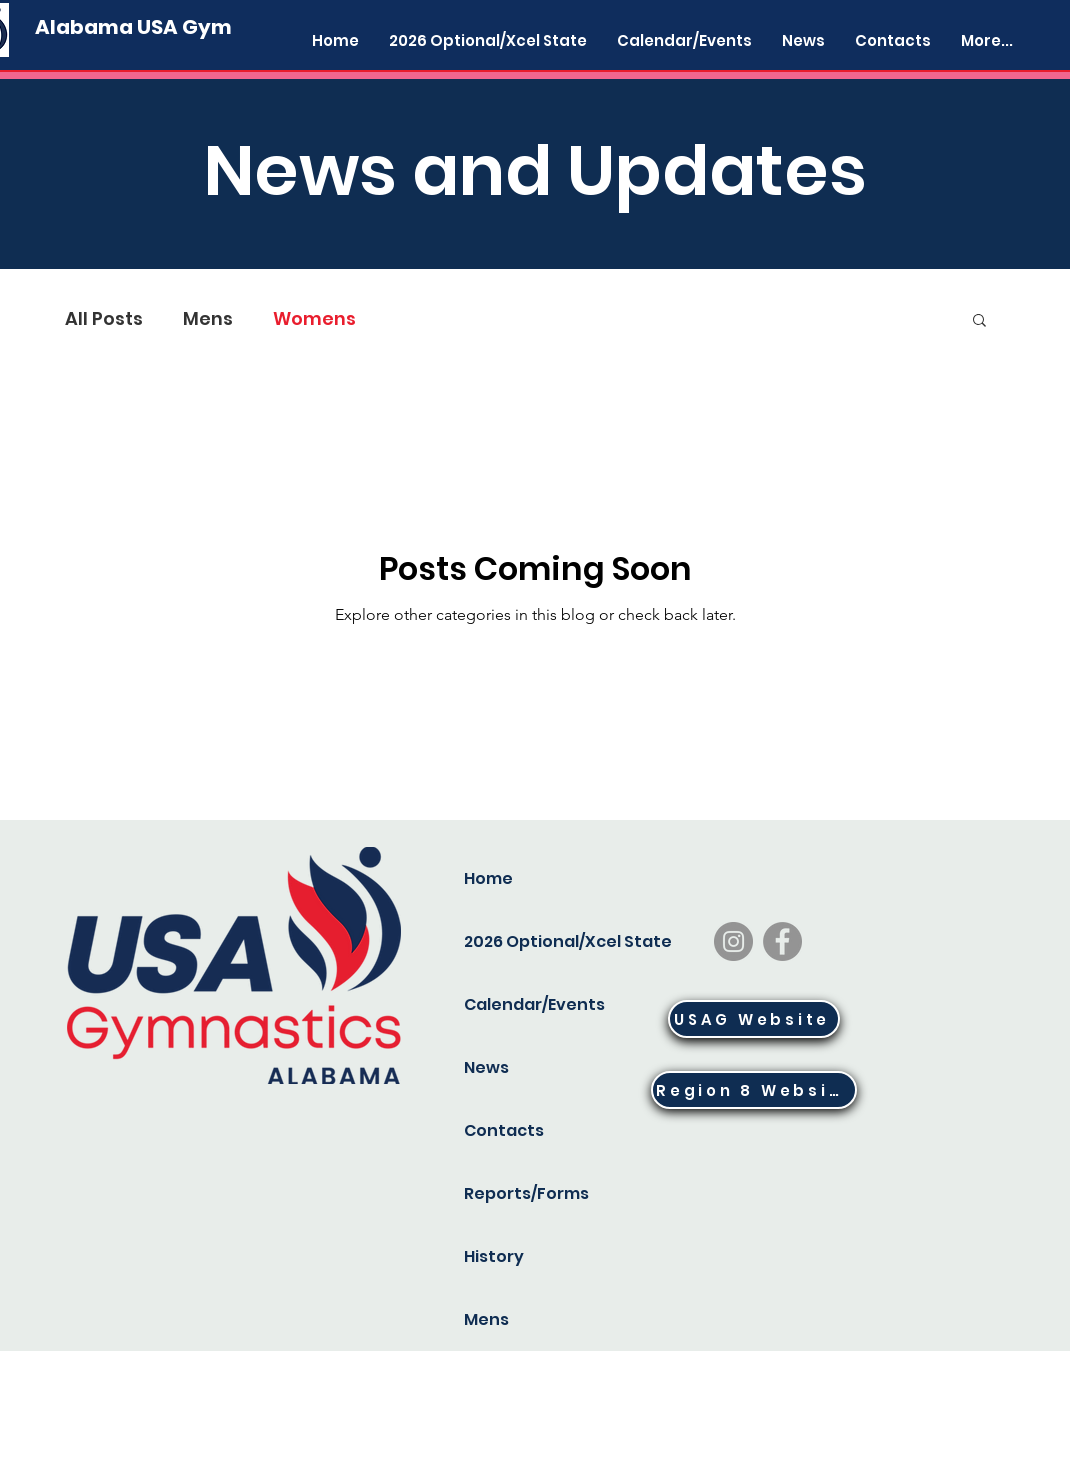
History (494, 1256)
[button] (979, 321)
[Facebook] (782, 941)
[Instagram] (733, 941)
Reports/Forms (526, 1193)
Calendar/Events (531, 1004)
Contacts (504, 1130)
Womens (314, 319)
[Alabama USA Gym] (133, 27)
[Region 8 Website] (754, 1090)
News (486, 1067)
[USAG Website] (754, 1019)
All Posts (104, 319)
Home (488, 878)
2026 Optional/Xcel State (531, 941)
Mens (208, 319)
